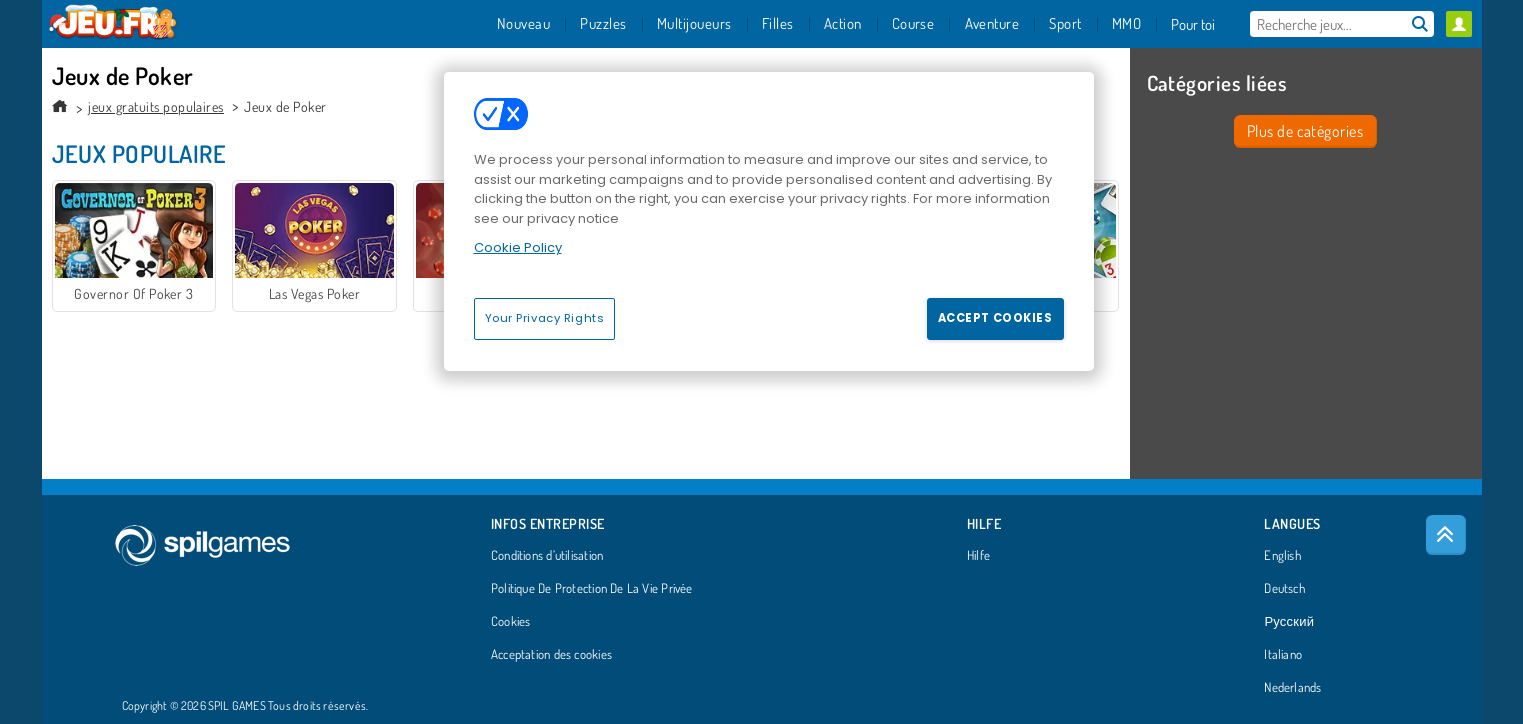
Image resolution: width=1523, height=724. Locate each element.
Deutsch (1284, 589)
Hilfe (978, 556)
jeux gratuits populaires (156, 106)
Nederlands (1292, 688)
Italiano (1283, 655)
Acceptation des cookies (551, 655)
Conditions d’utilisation (547, 556)
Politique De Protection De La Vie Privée (592, 589)
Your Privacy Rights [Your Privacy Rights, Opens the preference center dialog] (545, 318)
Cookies (511, 622)
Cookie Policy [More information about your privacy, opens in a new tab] (518, 247)
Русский (1289, 622)
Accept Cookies (995, 318)
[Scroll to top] (1446, 535)
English (1282, 556)
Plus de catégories (1305, 131)
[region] (769, 221)
